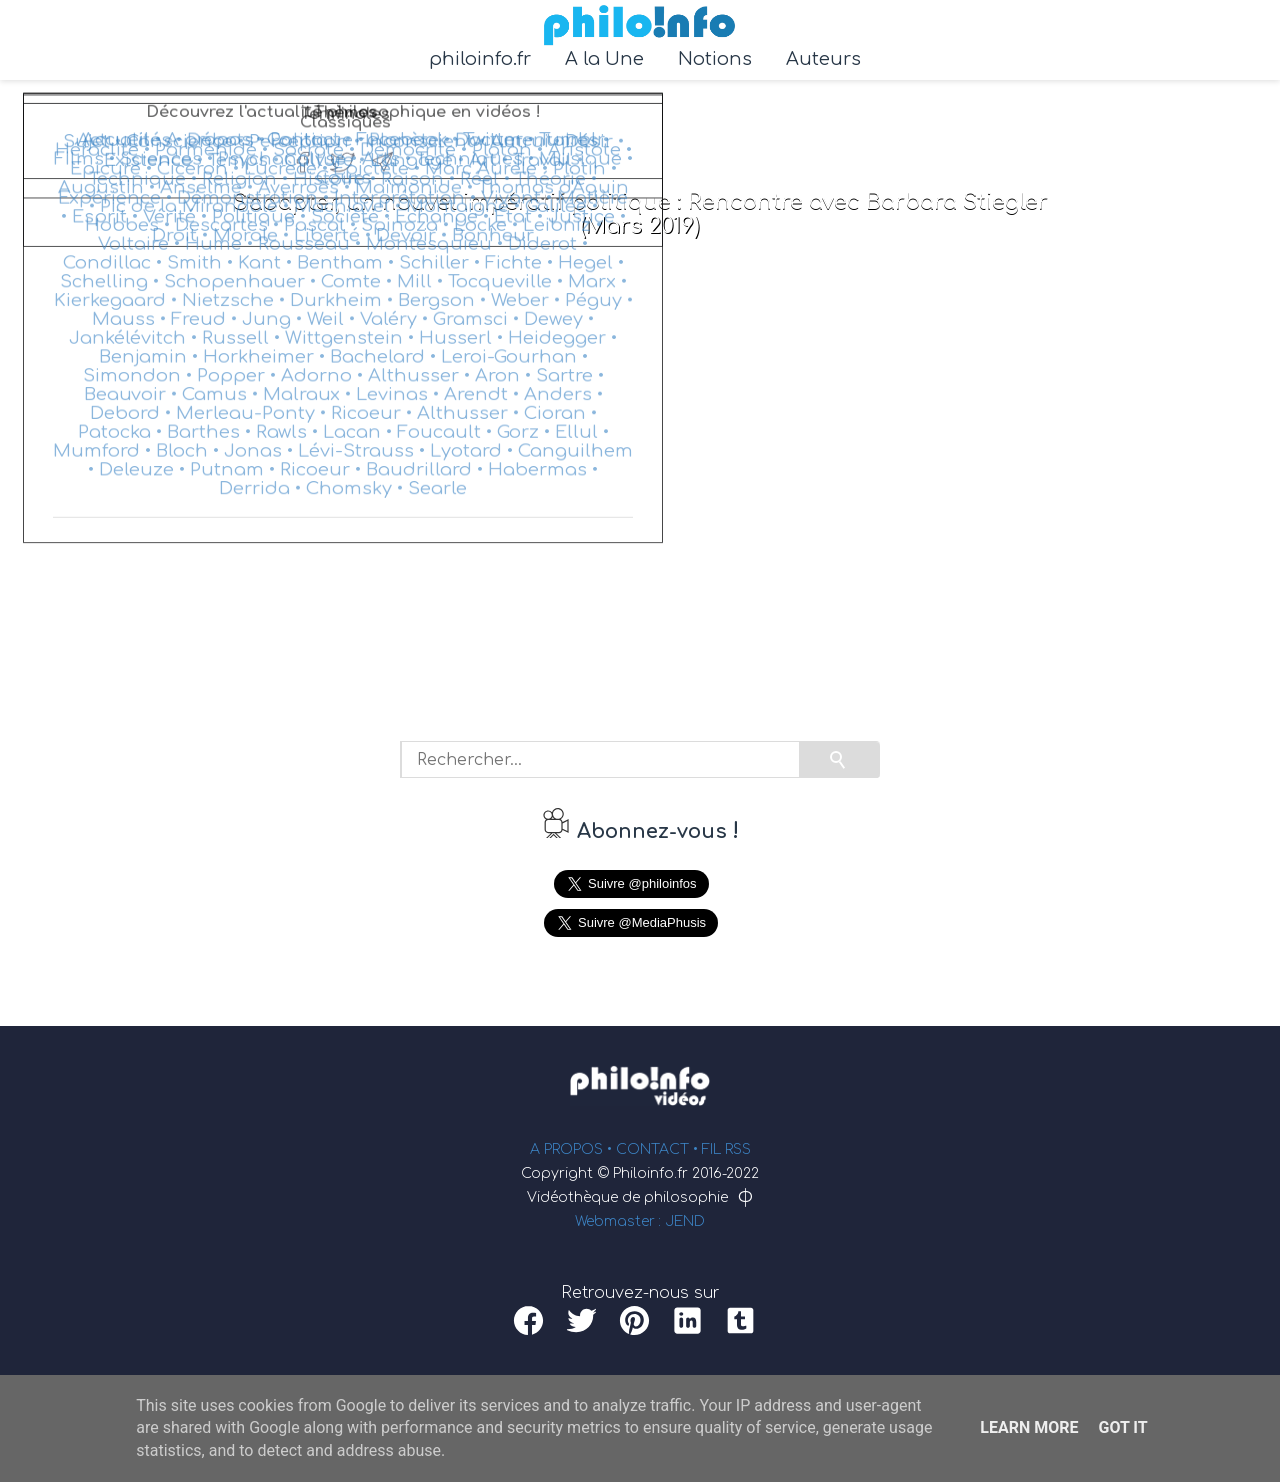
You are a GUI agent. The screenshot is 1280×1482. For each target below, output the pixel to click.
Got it (1122, 1427)
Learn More (1029, 1427)
